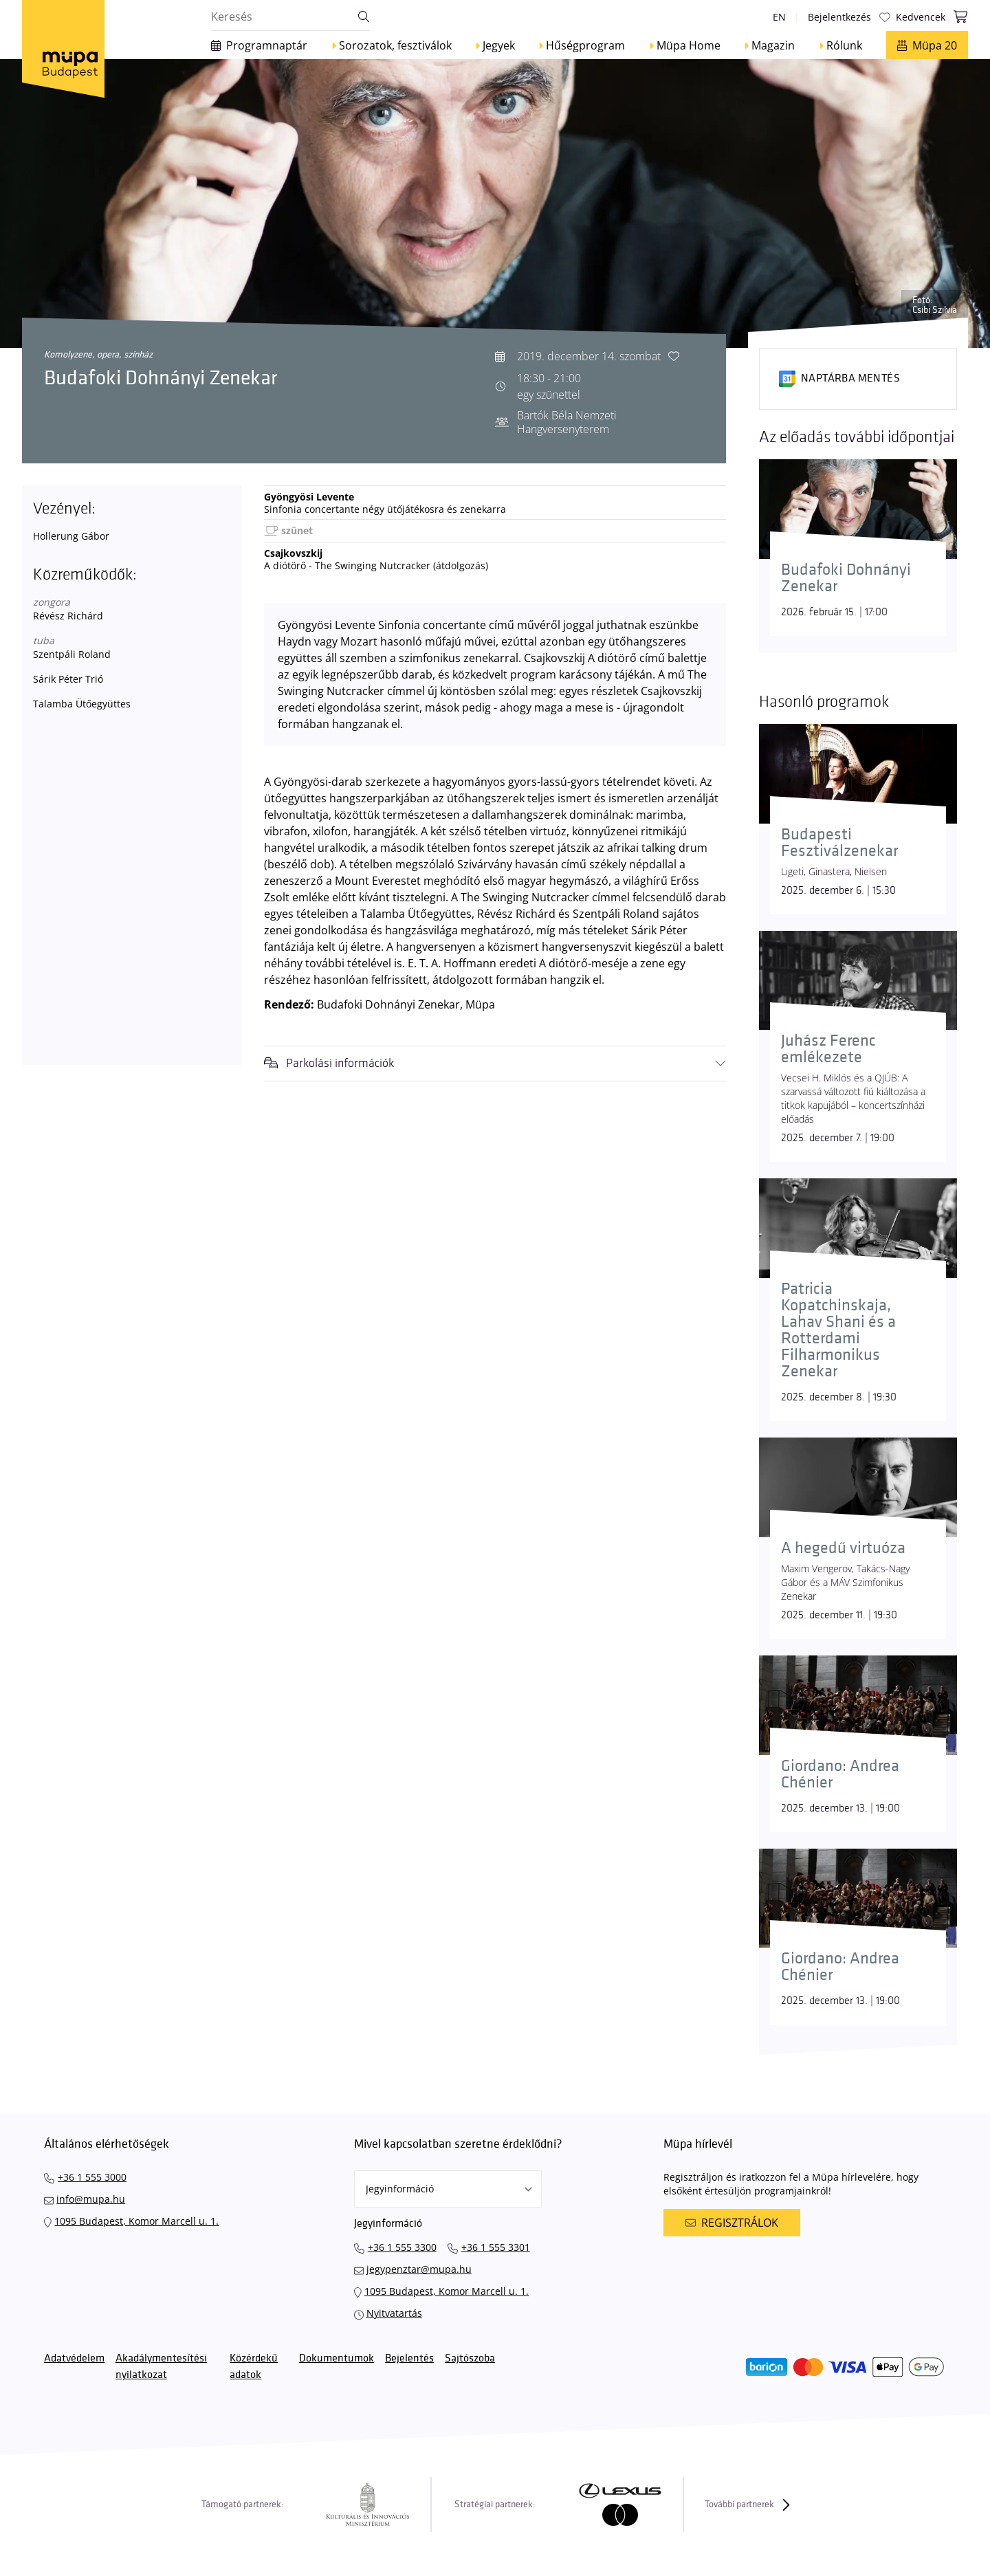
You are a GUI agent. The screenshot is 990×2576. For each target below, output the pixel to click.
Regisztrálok (731, 2222)
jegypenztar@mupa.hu (419, 2269)
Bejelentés (409, 2358)
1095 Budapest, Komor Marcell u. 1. (136, 2220)
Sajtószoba (470, 2358)
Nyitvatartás (394, 2313)
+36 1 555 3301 (495, 2247)
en (779, 16)
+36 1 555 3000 (92, 2176)
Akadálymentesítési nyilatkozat (161, 2366)
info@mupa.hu (90, 2198)
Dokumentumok (336, 2358)
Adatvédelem (74, 2358)
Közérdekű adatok (254, 2366)
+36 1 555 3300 (402, 2247)
